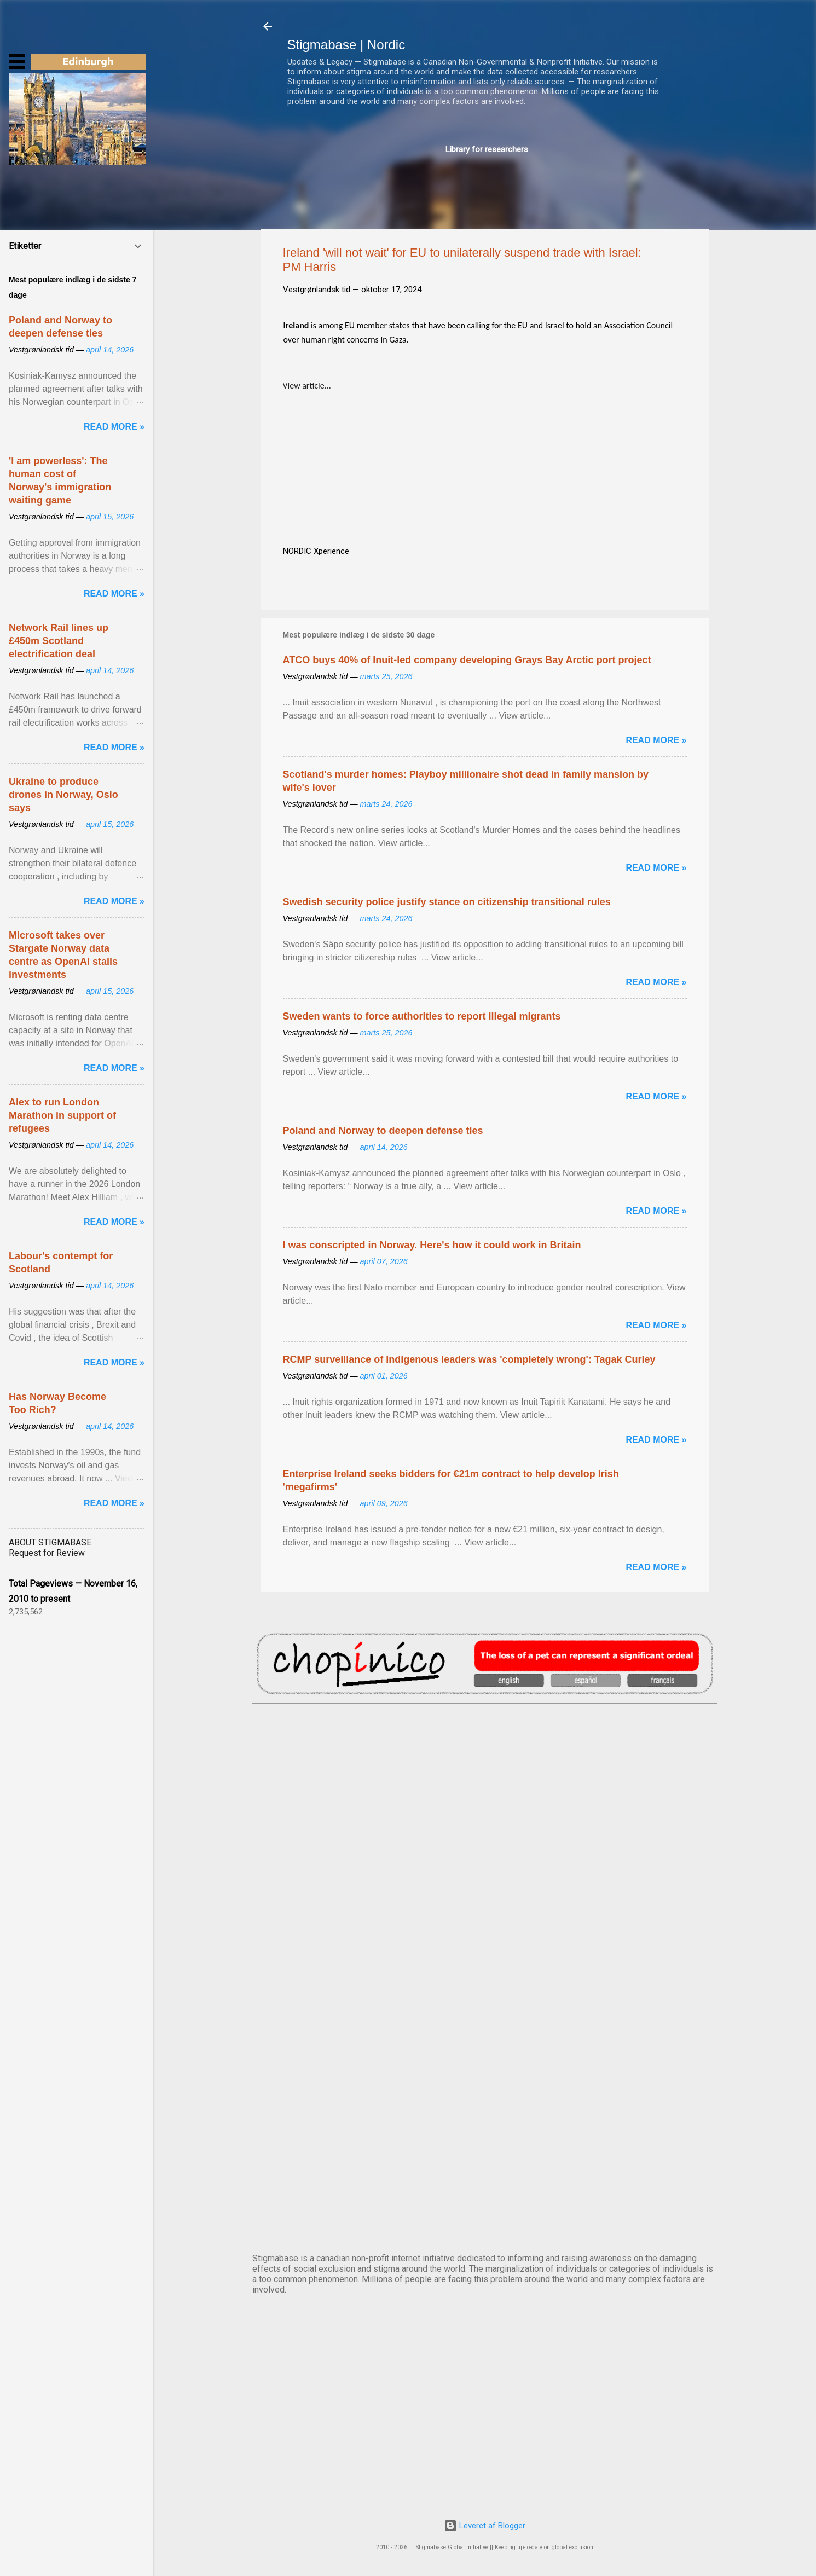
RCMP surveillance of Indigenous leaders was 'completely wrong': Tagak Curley (469, 1359)
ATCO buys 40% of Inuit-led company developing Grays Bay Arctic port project (467, 660)
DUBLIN (484, 1840)
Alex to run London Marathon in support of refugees (62, 1115)
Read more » (656, 740)
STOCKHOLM (484, 2203)
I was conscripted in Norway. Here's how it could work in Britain (432, 1245)
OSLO (484, 2112)
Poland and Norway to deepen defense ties (383, 1130)
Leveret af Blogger (484, 2526)
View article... (307, 385)
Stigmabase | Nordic (346, 44)
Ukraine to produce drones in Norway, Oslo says (63, 794)
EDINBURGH (484, 1931)
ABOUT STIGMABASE (50, 1542)
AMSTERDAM (484, 1749)
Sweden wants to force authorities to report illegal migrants (422, 1016)
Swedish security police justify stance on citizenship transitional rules (447, 901)
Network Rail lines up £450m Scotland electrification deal (58, 640)
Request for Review (47, 1553)
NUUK (484, 2022)
